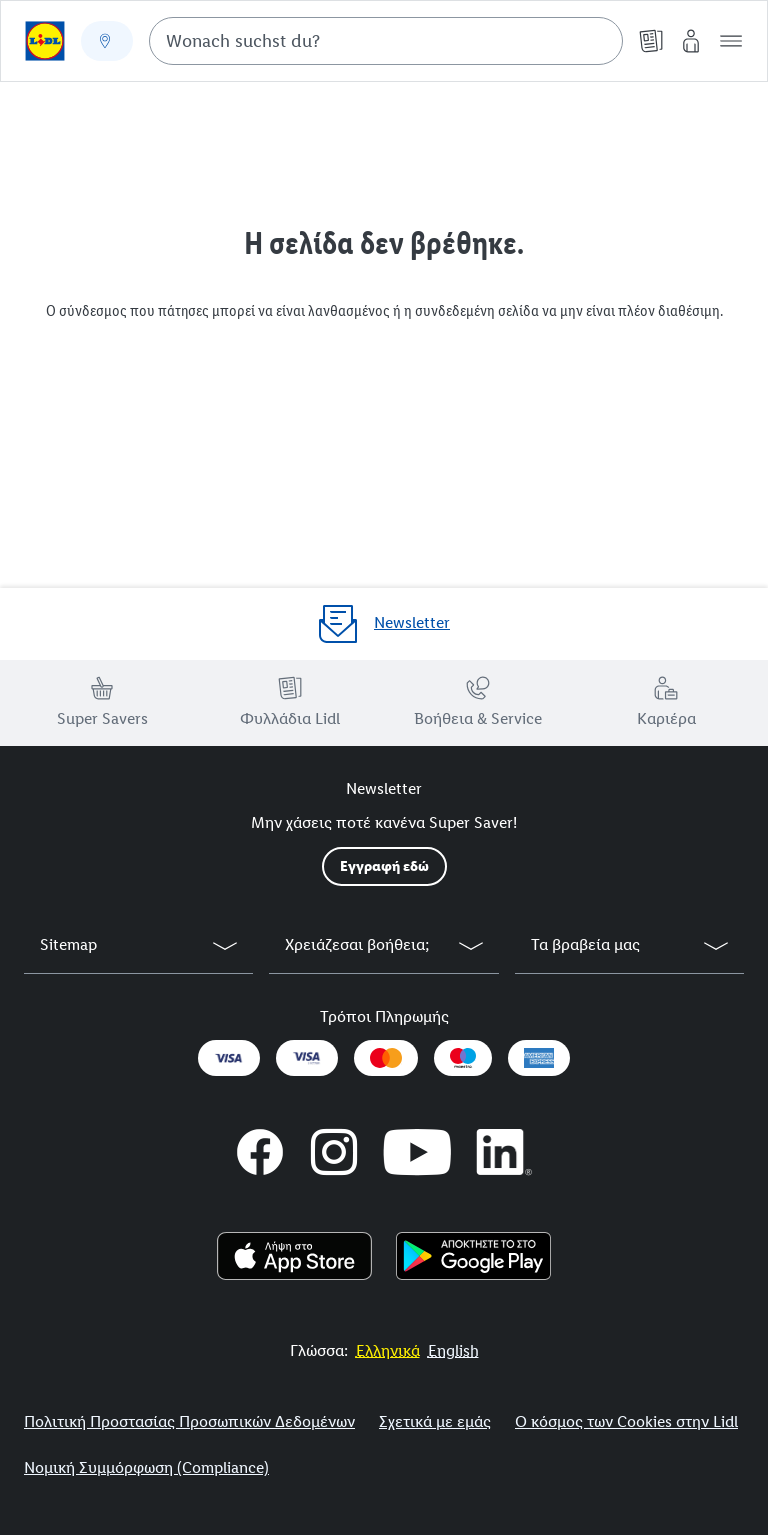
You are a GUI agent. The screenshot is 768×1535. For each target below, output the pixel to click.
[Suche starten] (598, 41)
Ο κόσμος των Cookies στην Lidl (626, 1421)
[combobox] (386, 41)
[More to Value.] (388, 1350)
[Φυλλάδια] (651, 41)
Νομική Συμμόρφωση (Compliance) (146, 1467)
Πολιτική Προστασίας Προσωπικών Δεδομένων (189, 1421)
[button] (731, 41)
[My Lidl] (691, 41)
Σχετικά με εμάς (435, 1421)
